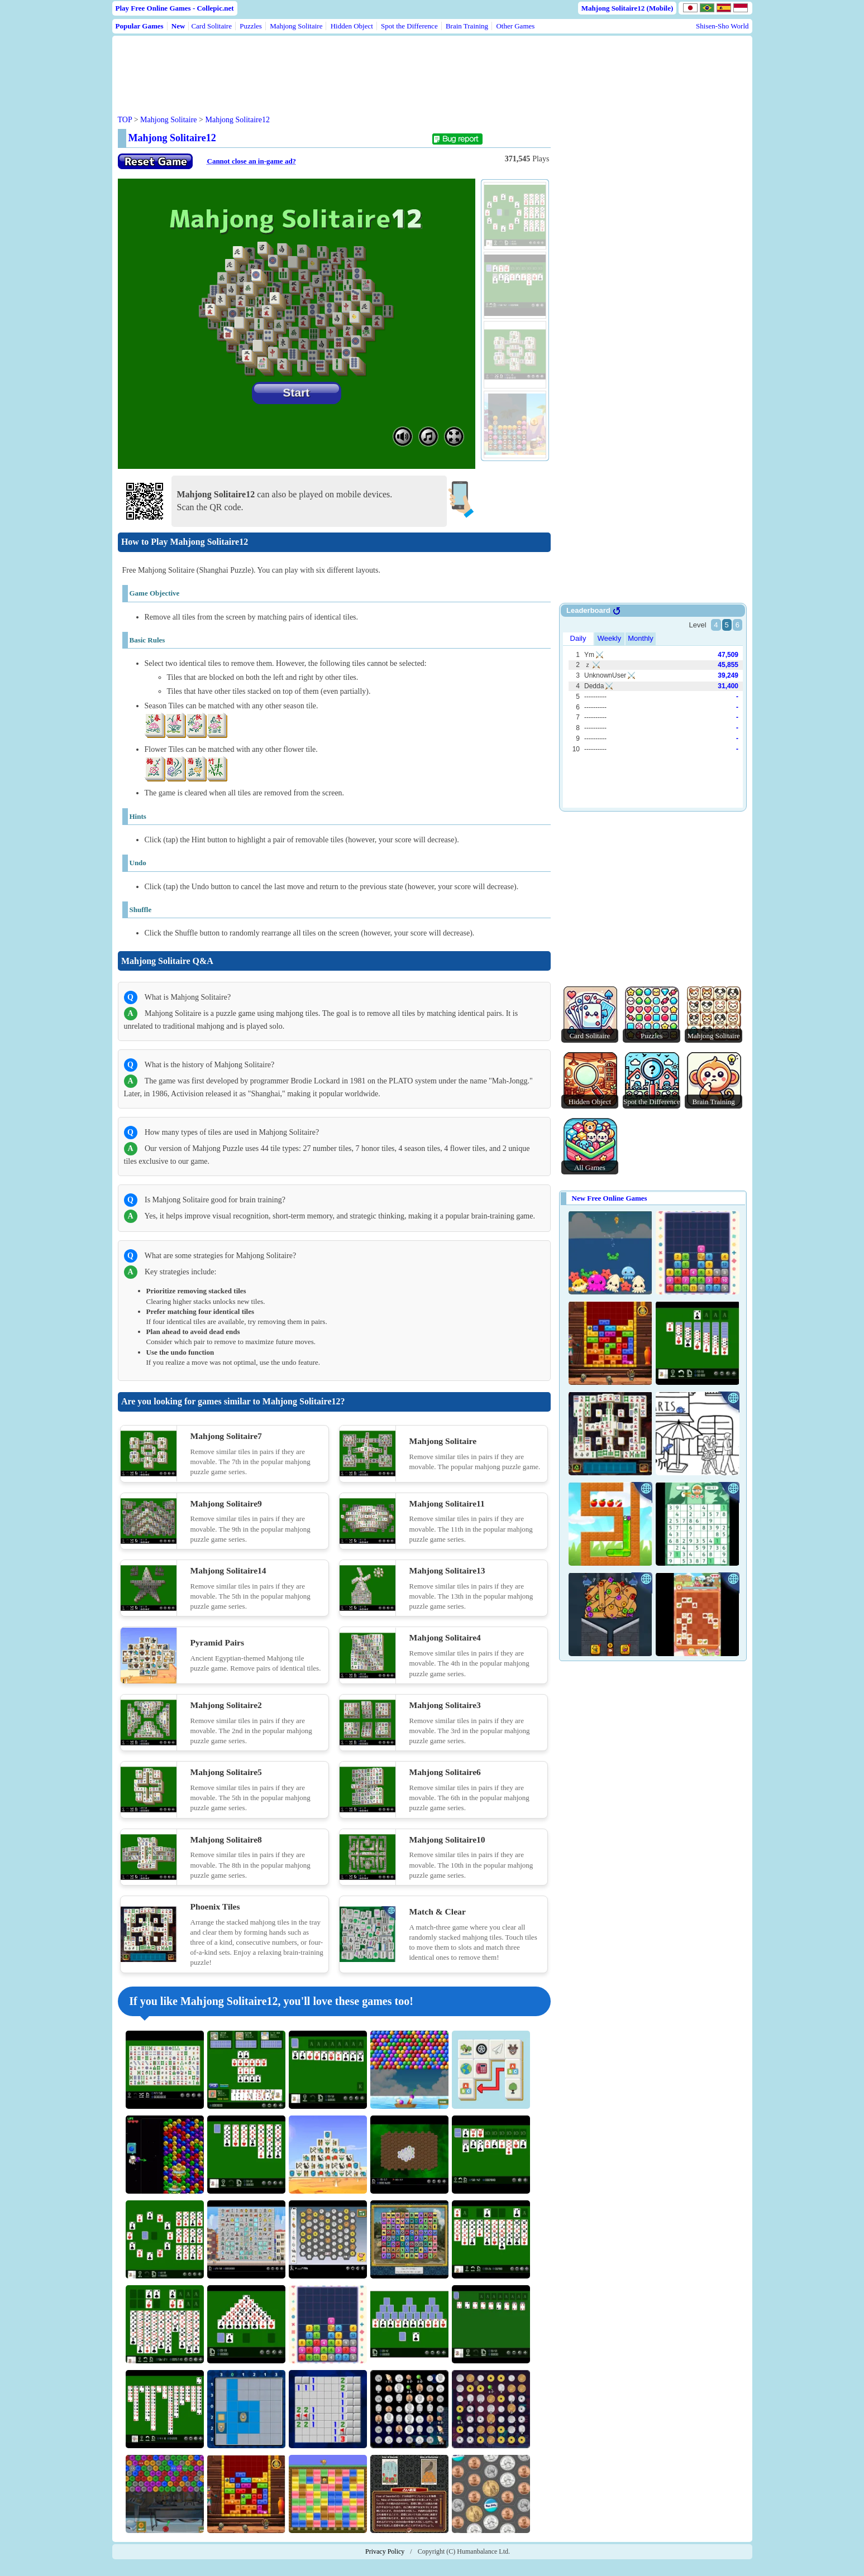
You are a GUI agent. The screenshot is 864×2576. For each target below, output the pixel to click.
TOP (125, 120)
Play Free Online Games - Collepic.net (175, 8)
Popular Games (140, 26)
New (178, 26)
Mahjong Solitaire (296, 26)
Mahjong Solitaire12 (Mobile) (627, 8)
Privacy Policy (384, 2551)
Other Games (515, 26)
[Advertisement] (331, 66)
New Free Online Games (609, 1198)
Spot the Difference (409, 26)
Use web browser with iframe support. (653, 708)
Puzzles (251, 26)
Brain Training (467, 26)
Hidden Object (352, 26)
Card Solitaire (211, 26)
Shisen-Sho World (722, 26)
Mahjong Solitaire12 (238, 120)
